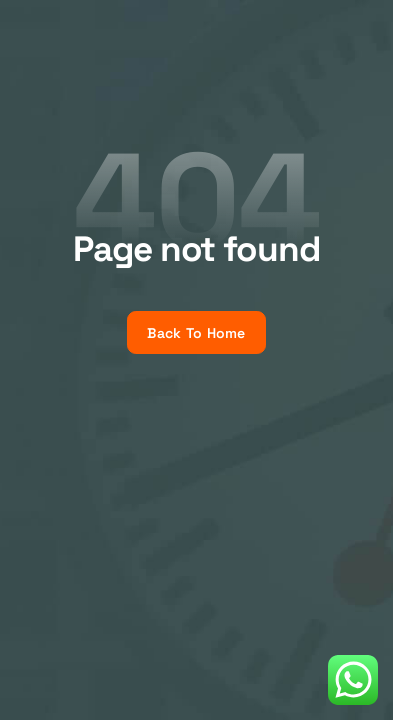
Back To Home (196, 333)
